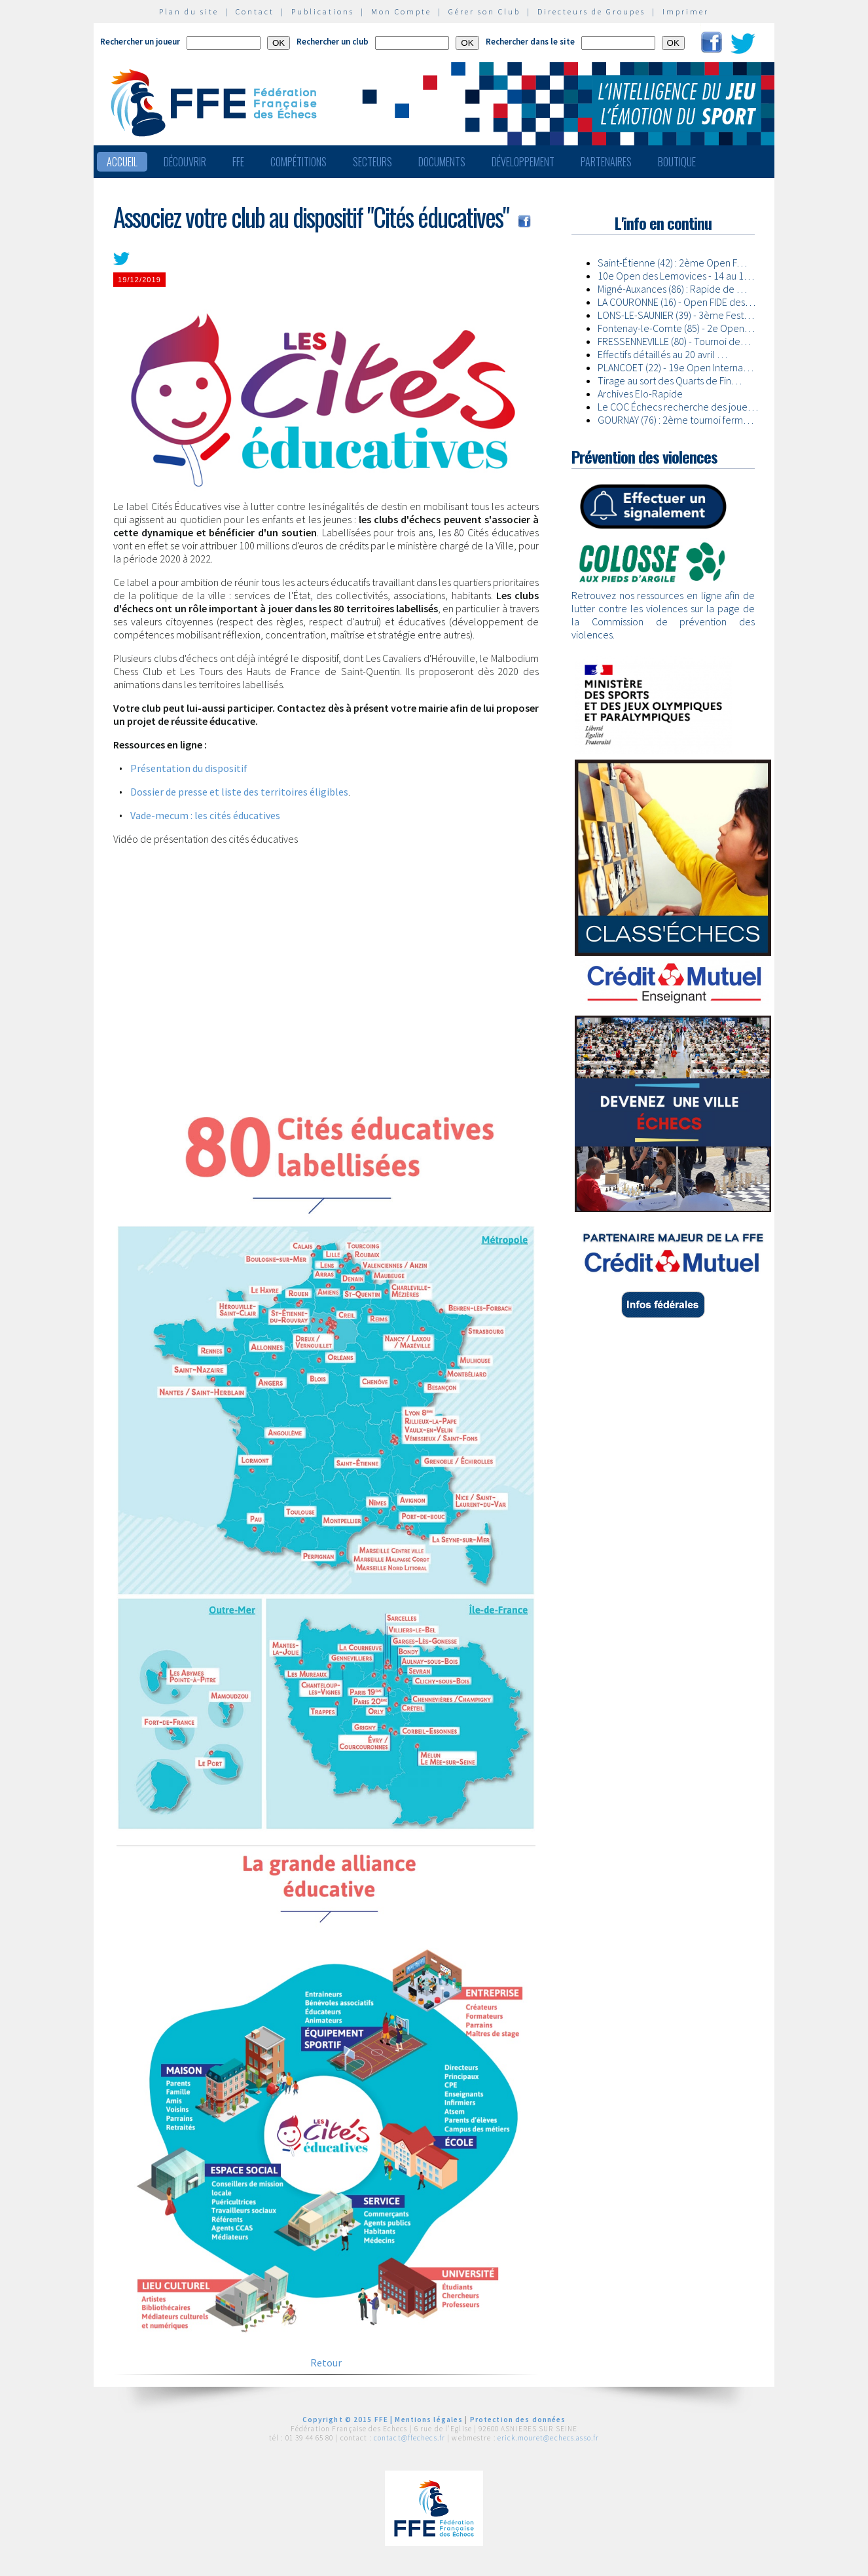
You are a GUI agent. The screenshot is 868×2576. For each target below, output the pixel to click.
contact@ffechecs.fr (409, 2437)
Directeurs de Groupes (591, 11)
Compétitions (298, 162)
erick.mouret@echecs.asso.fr (548, 2437)
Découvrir (185, 162)
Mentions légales (429, 2419)
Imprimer (685, 11)
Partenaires (606, 162)
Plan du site (189, 11)
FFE (238, 162)
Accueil (122, 162)
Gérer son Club (484, 11)
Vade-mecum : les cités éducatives (205, 815)
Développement (523, 162)
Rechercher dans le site (530, 41)
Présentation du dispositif (188, 768)
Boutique (677, 162)
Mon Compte (401, 11)
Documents (441, 162)
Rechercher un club (333, 41)
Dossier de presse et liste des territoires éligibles (239, 791)
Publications (322, 11)
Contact (255, 11)
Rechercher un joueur (140, 41)
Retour (326, 2362)
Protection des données (518, 2419)
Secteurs (372, 162)
